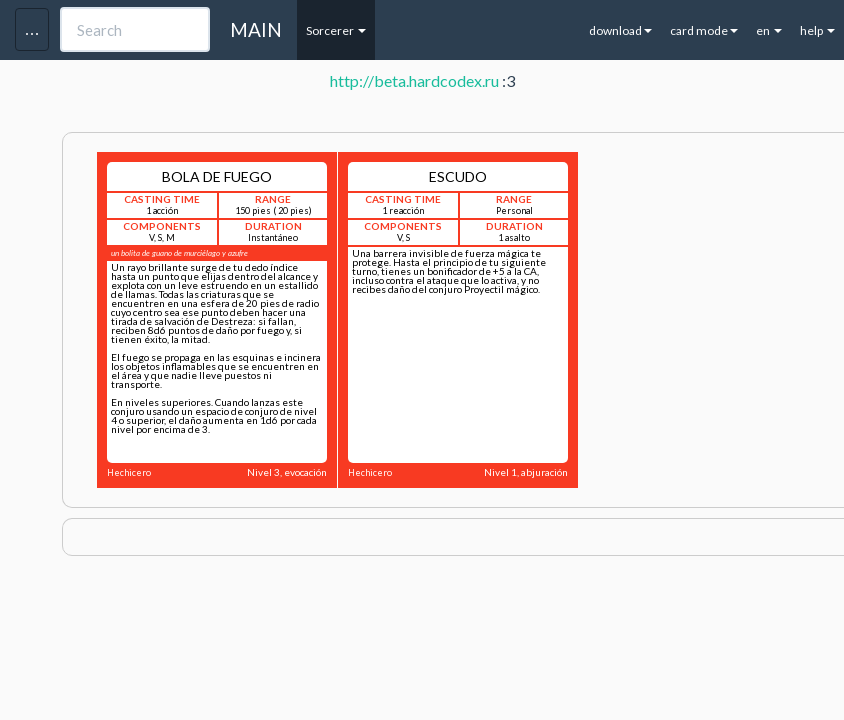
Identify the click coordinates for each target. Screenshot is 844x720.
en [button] (769, 30)
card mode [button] (704, 30)
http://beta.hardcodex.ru (414, 80)
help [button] (817, 30)
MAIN (256, 29)
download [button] (620, 30)
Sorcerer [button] (336, 30)
